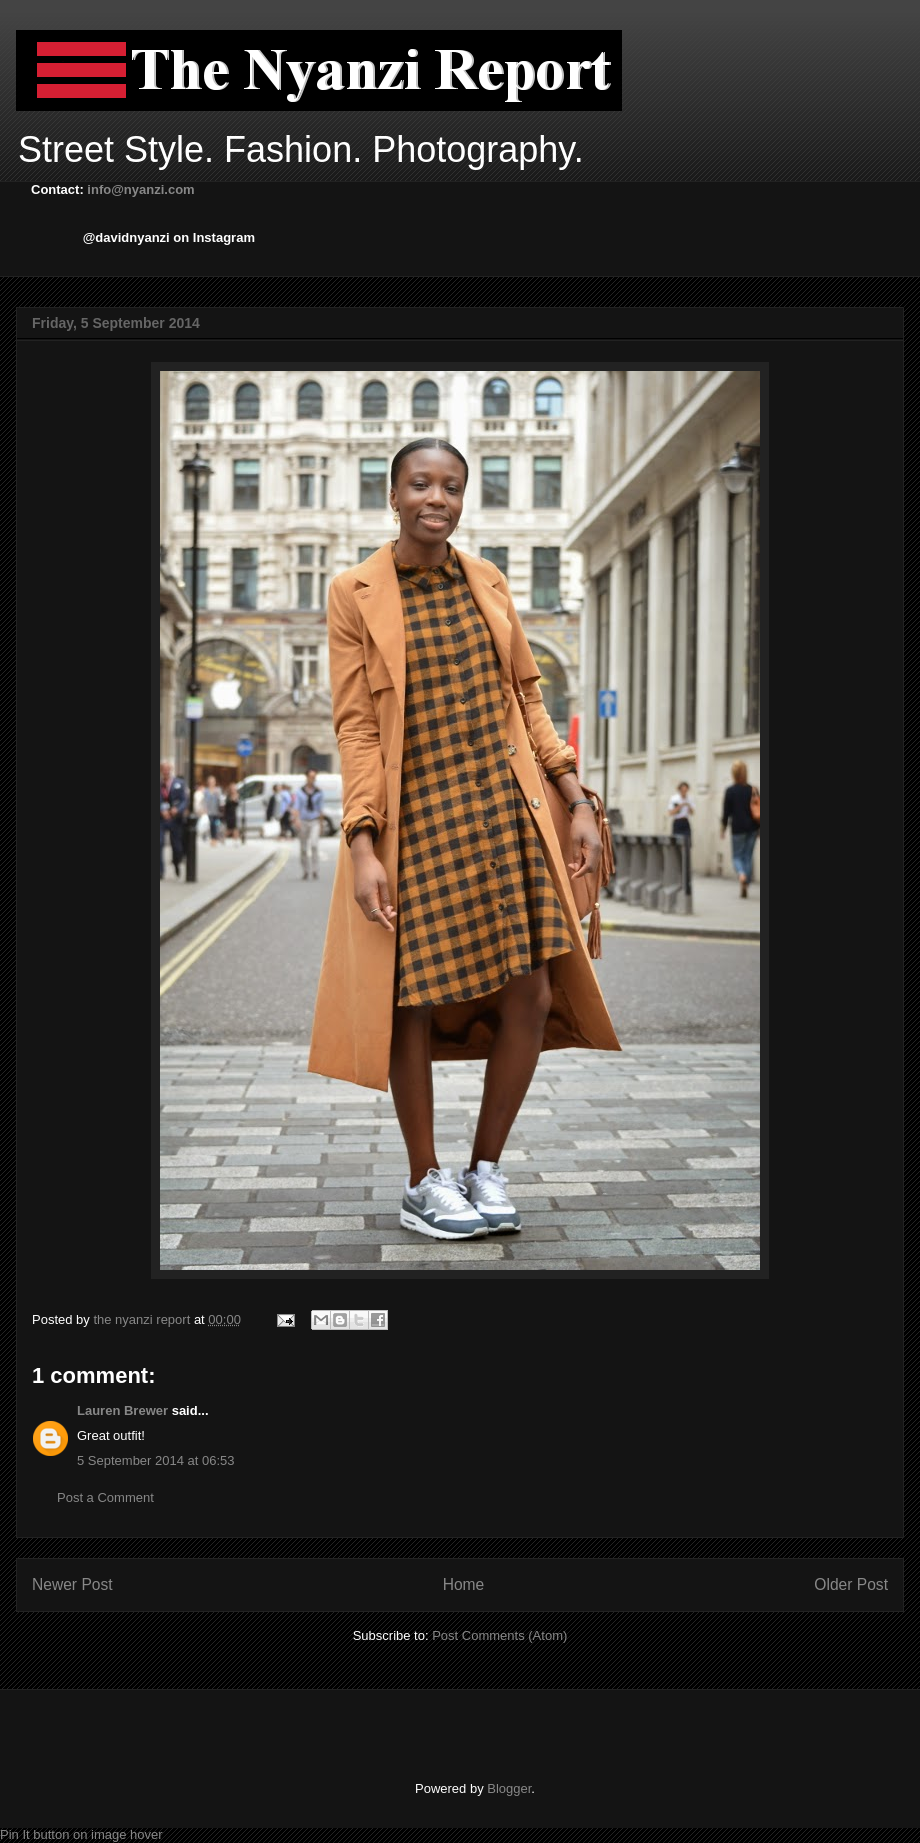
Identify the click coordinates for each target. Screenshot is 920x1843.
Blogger (509, 1788)
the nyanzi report (143, 1319)
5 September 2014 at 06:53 (156, 1460)
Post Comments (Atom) (499, 1635)
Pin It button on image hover (81, 1834)
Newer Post (72, 1584)
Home (464, 1584)
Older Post (851, 1584)
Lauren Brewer (122, 1410)
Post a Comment (105, 1497)
